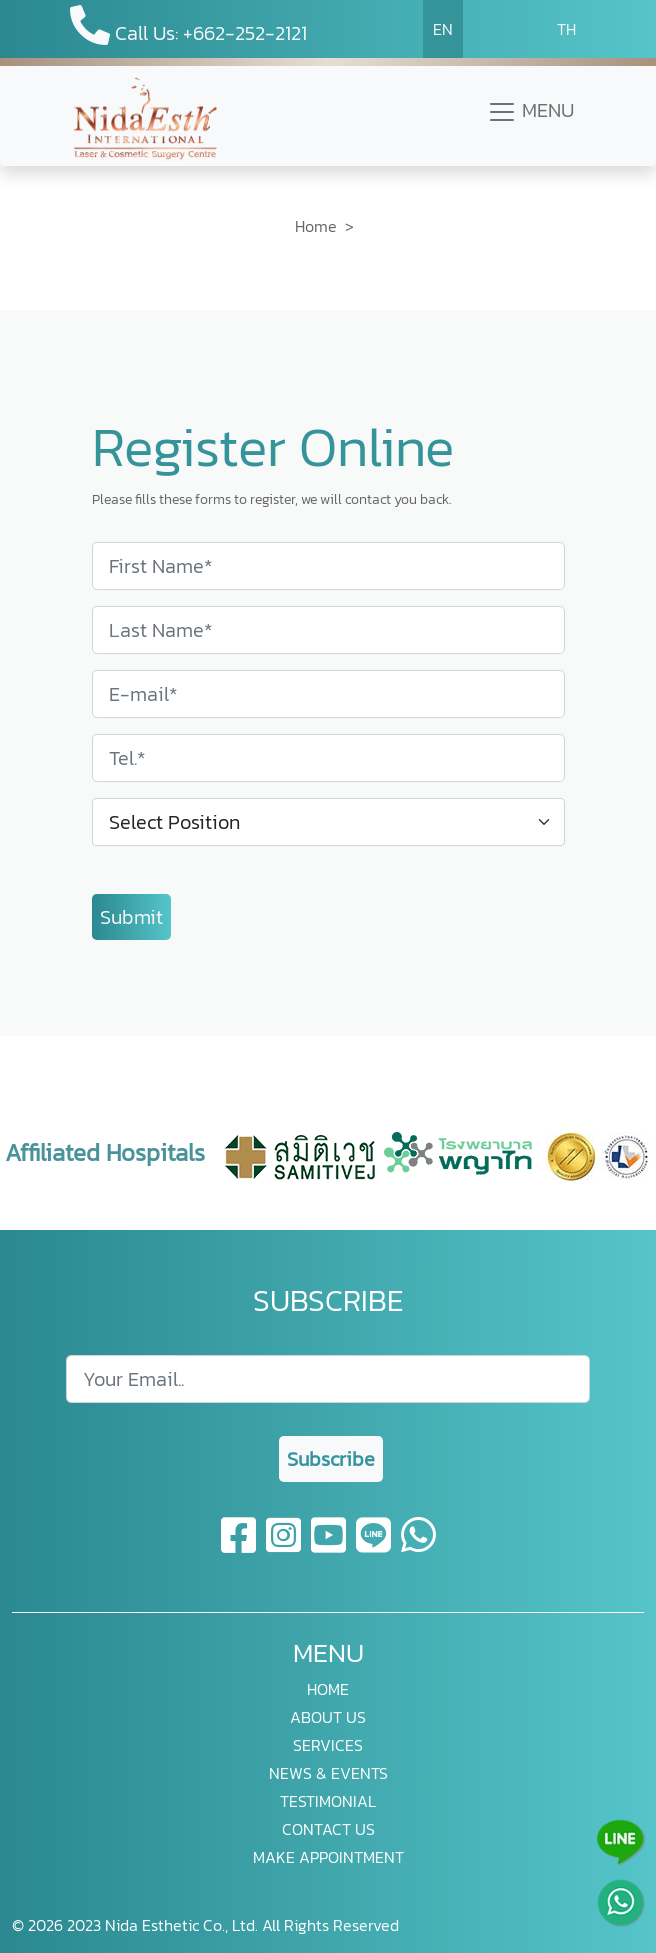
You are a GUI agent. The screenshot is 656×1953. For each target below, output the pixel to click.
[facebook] (239, 1547)
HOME (328, 1689)
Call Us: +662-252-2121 (188, 26)
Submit (131, 917)
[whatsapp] (418, 1547)
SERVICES (328, 1745)
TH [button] (566, 29)
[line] (374, 1547)
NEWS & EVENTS (328, 1773)
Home (316, 226)
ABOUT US (328, 1717)
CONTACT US (328, 1829)
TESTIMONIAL (328, 1801)
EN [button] (443, 29)
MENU (530, 111)
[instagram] (284, 1547)
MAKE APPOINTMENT (328, 1857)
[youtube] (329, 1547)
